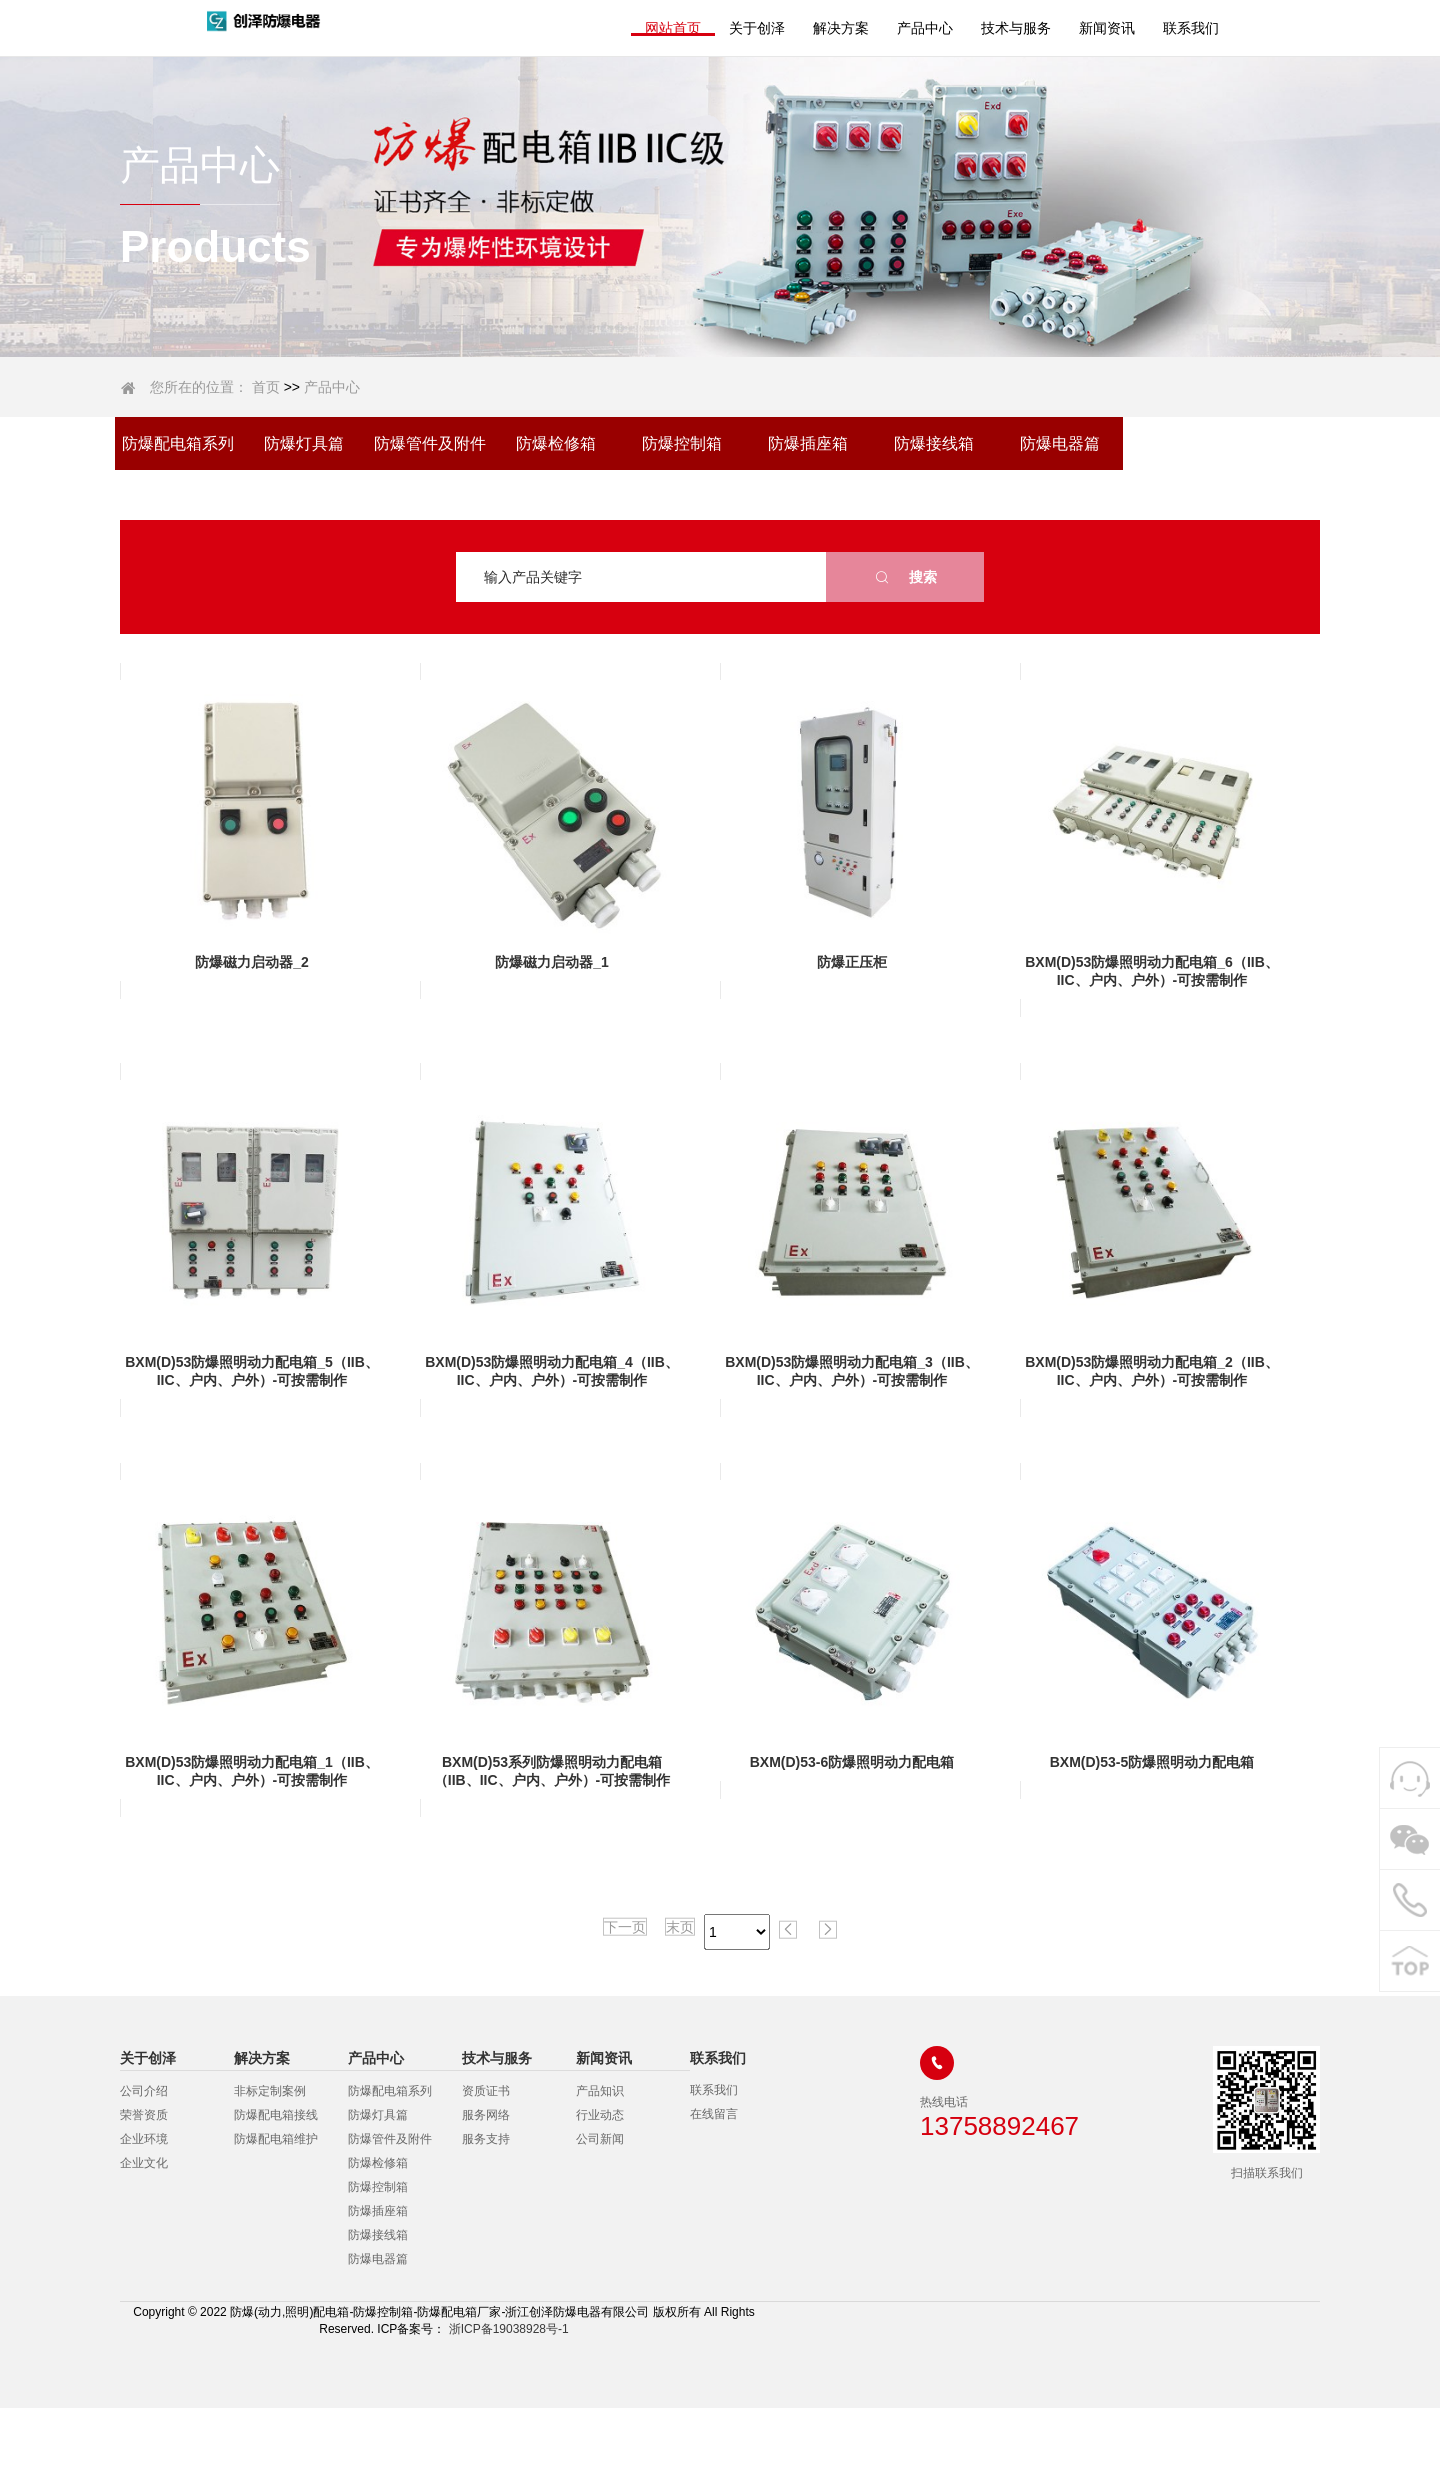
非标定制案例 (270, 2091)
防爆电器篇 (1060, 443)
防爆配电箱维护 (276, 2139)
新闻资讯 (1107, 28)
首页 (266, 387)
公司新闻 (600, 2139)
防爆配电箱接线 (276, 2115)
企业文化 (144, 2163)
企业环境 (144, 2139)
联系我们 (1191, 28)
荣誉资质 (144, 2115)
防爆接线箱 (934, 443)
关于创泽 (757, 28)
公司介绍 (144, 2091)
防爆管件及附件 (430, 443)
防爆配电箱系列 (178, 443)
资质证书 (486, 2091)
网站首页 (673, 28)
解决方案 (841, 28)
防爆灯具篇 (304, 443)
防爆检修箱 (556, 443)
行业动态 (600, 2115)
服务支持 (486, 2139)
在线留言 (714, 2114)
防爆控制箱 (682, 443)
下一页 (625, 1982)
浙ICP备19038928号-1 (506, 2329)
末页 (680, 1982)
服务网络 (486, 2115)
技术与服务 (1016, 28)
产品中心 (925, 28)
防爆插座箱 (808, 443)
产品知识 (600, 2091)
